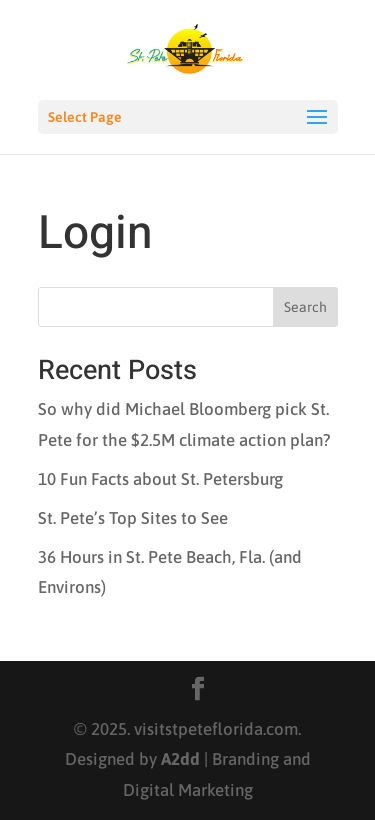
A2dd (180, 759)
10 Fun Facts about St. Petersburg (160, 479)
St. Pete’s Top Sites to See (133, 518)
